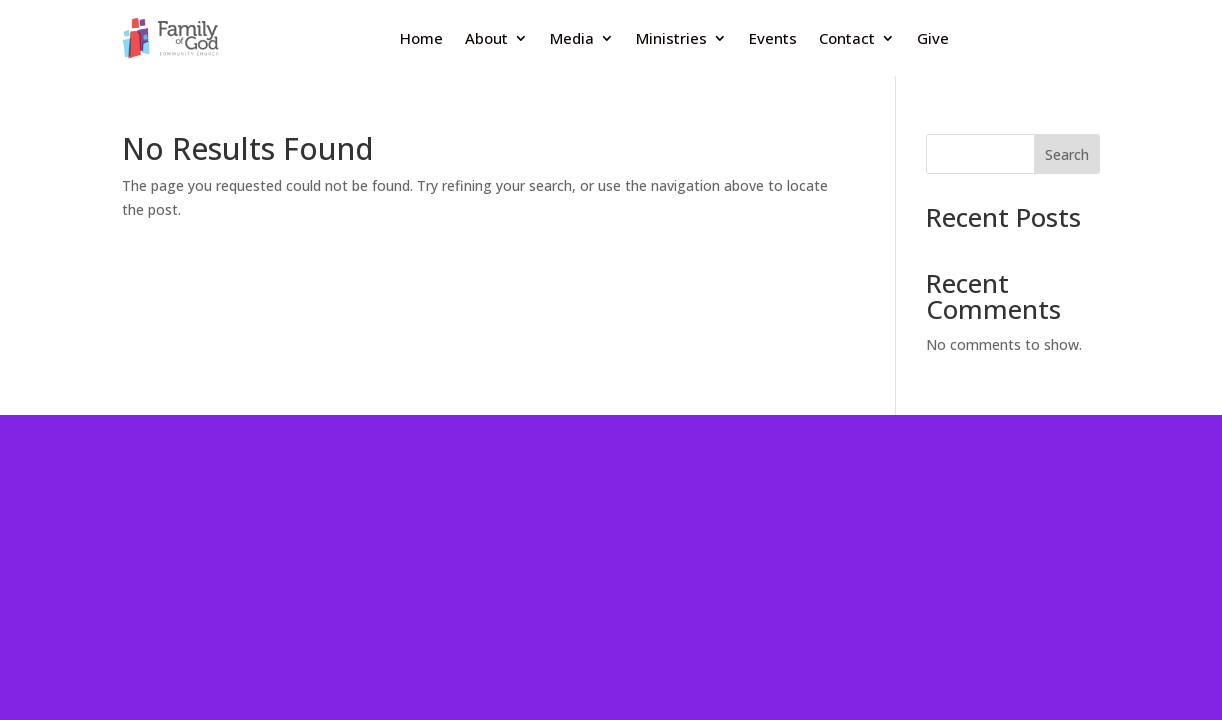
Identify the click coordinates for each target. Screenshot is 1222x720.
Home (421, 38)
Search (1067, 154)
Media (572, 38)
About (486, 38)
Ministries (671, 38)
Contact (847, 38)
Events (773, 38)
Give (933, 38)
